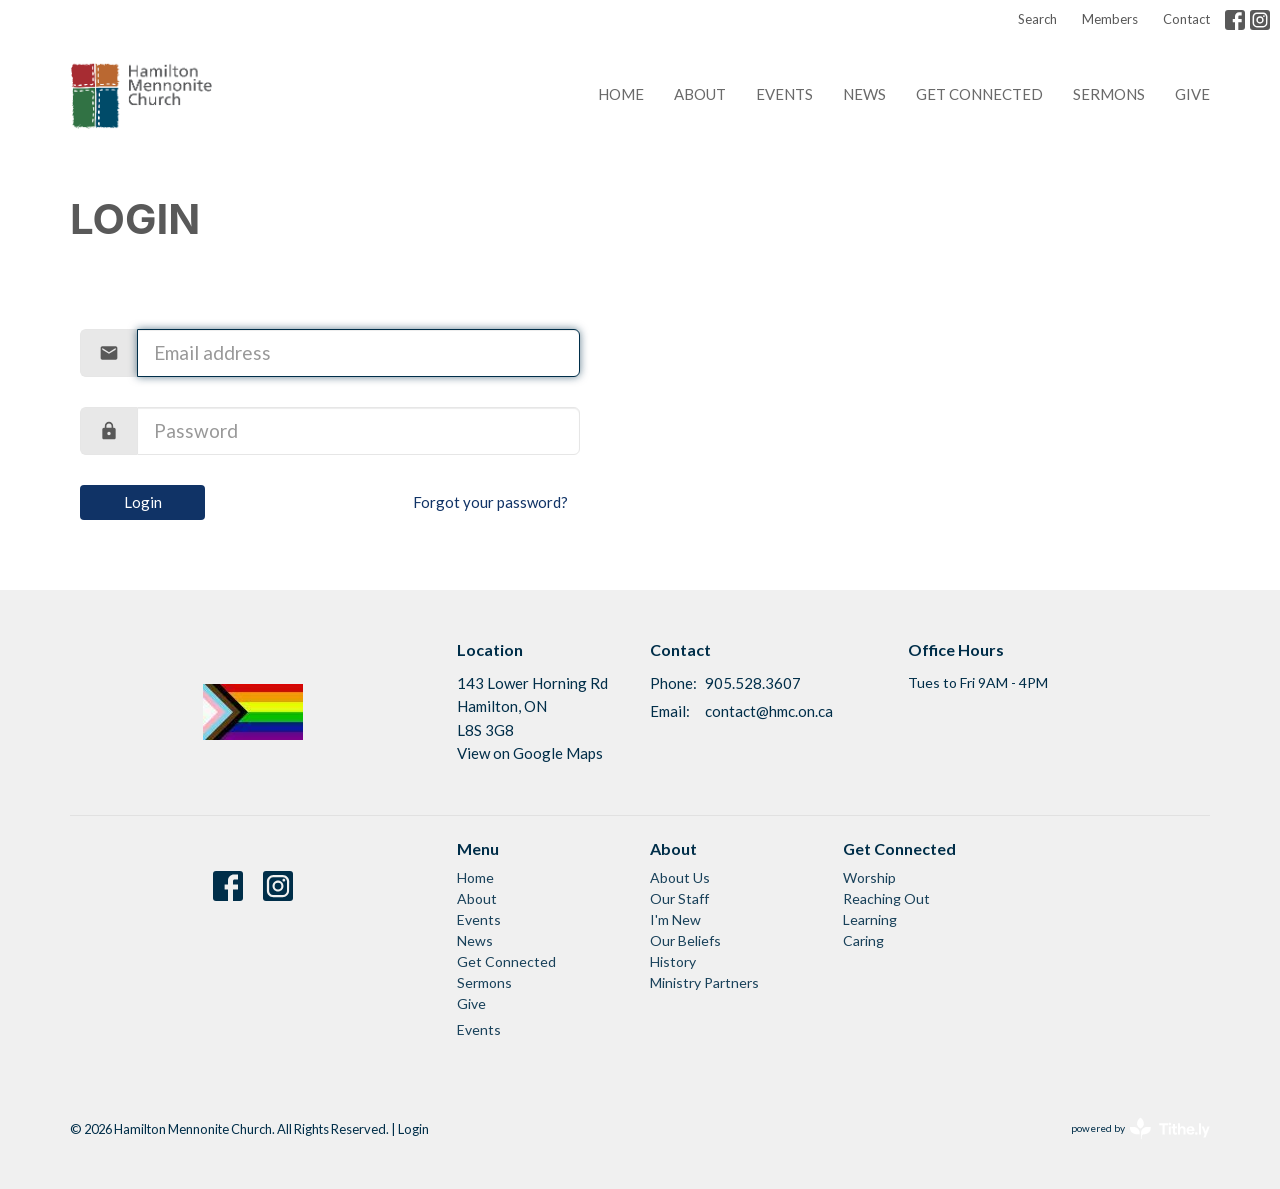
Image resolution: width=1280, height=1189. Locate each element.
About (700, 94)
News (864, 94)
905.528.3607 (753, 683)
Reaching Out (886, 898)
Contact (1186, 19)
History (673, 961)
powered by (1140, 1128)
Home (621, 94)
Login (143, 502)
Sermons (1109, 94)
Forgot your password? (490, 502)
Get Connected (979, 94)
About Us (680, 877)
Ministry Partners (704, 982)
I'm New (675, 919)
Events (784, 94)
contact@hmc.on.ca (769, 711)
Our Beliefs (685, 940)
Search (1037, 19)
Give (1192, 94)
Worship (869, 877)
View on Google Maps (530, 753)
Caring (863, 940)
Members (1110, 19)
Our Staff (679, 898)
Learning (870, 919)
